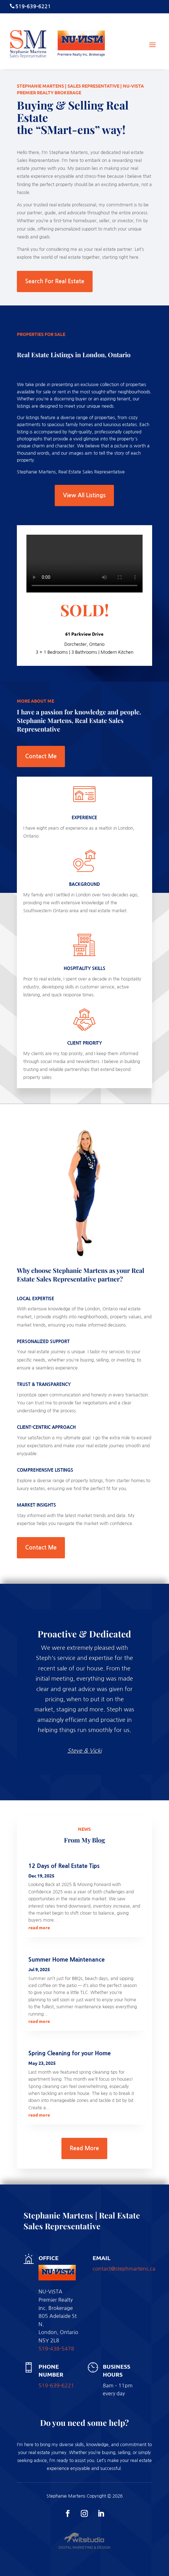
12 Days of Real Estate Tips (64, 1866)
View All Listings (84, 495)
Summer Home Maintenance (66, 1960)
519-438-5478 (56, 2348)
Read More (84, 2148)
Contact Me (41, 756)
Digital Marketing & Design (84, 2547)
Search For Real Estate (54, 281)
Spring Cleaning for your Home (69, 2053)
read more (39, 1927)
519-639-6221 (56, 2385)
